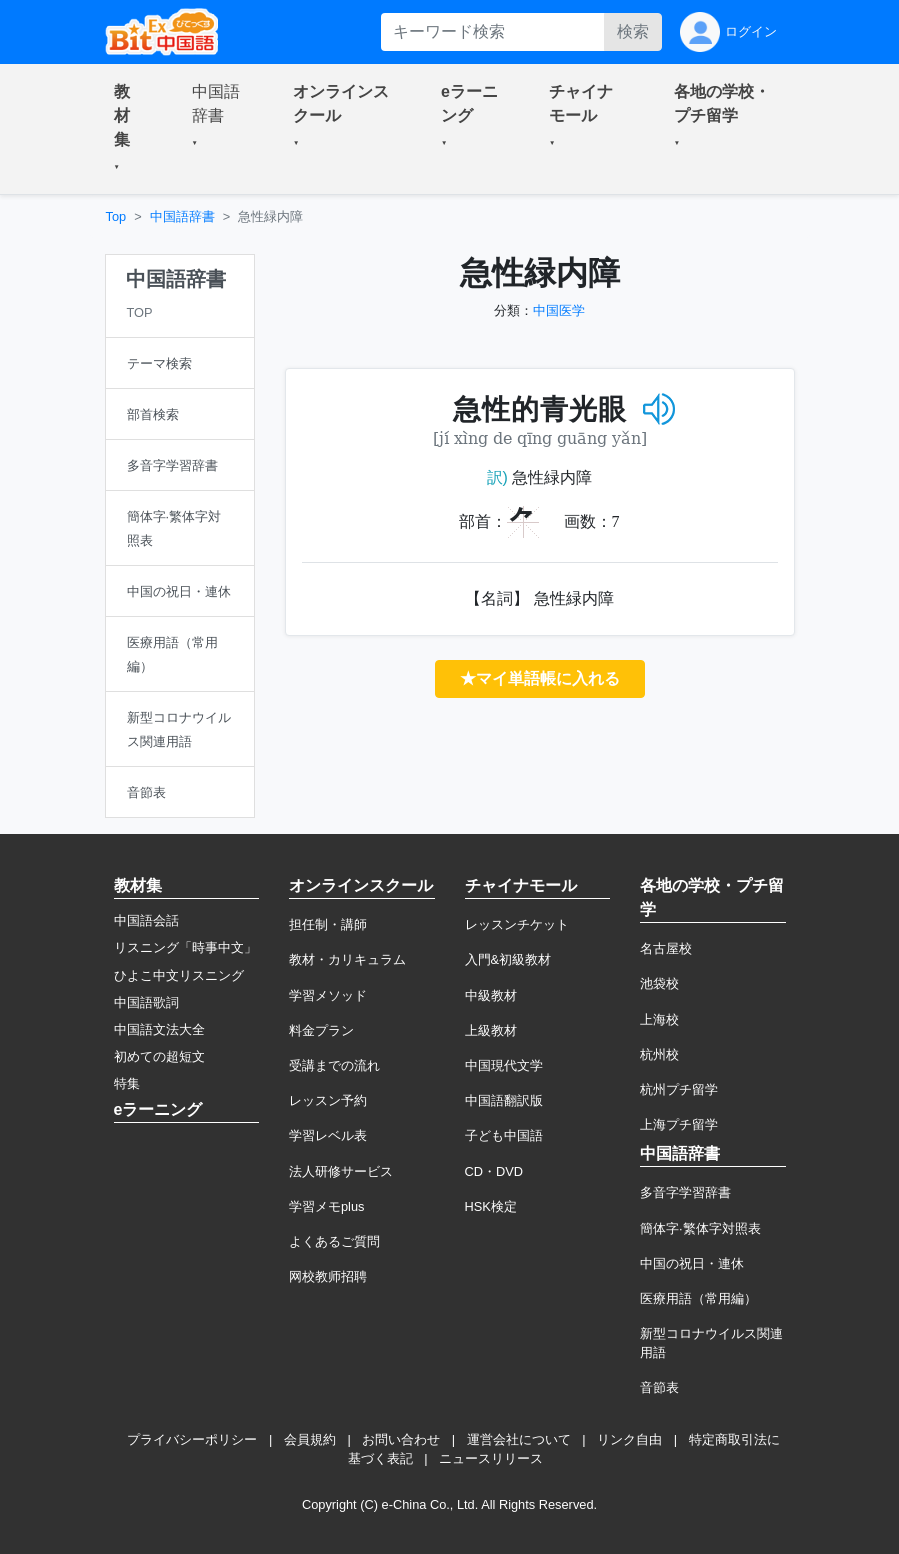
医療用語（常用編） (698, 1298)
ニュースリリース (491, 1458)
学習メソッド (328, 995)
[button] (129, 129)
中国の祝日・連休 (692, 1263)
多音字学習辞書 (685, 1192)
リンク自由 (629, 1439)
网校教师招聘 (328, 1276)
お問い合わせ (401, 1439)
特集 (127, 1083)
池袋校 (659, 983)
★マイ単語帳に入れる (540, 678)
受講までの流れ (334, 1065)
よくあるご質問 (334, 1241)
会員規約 (310, 1439)
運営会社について (519, 1439)
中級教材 (491, 995)
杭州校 (659, 1054)
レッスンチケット (517, 924)
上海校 (659, 1019)
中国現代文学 (504, 1065)
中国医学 (559, 310)
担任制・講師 (328, 924)
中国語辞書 (182, 216)
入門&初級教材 (508, 959)
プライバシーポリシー (192, 1439)
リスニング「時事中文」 (185, 947)
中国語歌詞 (146, 1002)
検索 (633, 31)
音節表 (659, 1387)
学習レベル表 (328, 1135)
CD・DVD (494, 1171)
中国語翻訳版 (504, 1100)
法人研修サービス (341, 1171)
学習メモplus (326, 1206)
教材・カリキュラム (347, 959)
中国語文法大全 (159, 1029)
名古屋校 (666, 948)
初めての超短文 (159, 1056)
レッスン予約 (328, 1100)
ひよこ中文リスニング (179, 975)
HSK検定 (491, 1206)
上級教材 (491, 1030)
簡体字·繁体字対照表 (700, 1228)
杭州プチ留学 (679, 1089)
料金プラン (321, 1030)
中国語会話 (146, 920)
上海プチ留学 (679, 1124)
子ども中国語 (504, 1135)
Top (116, 216)
